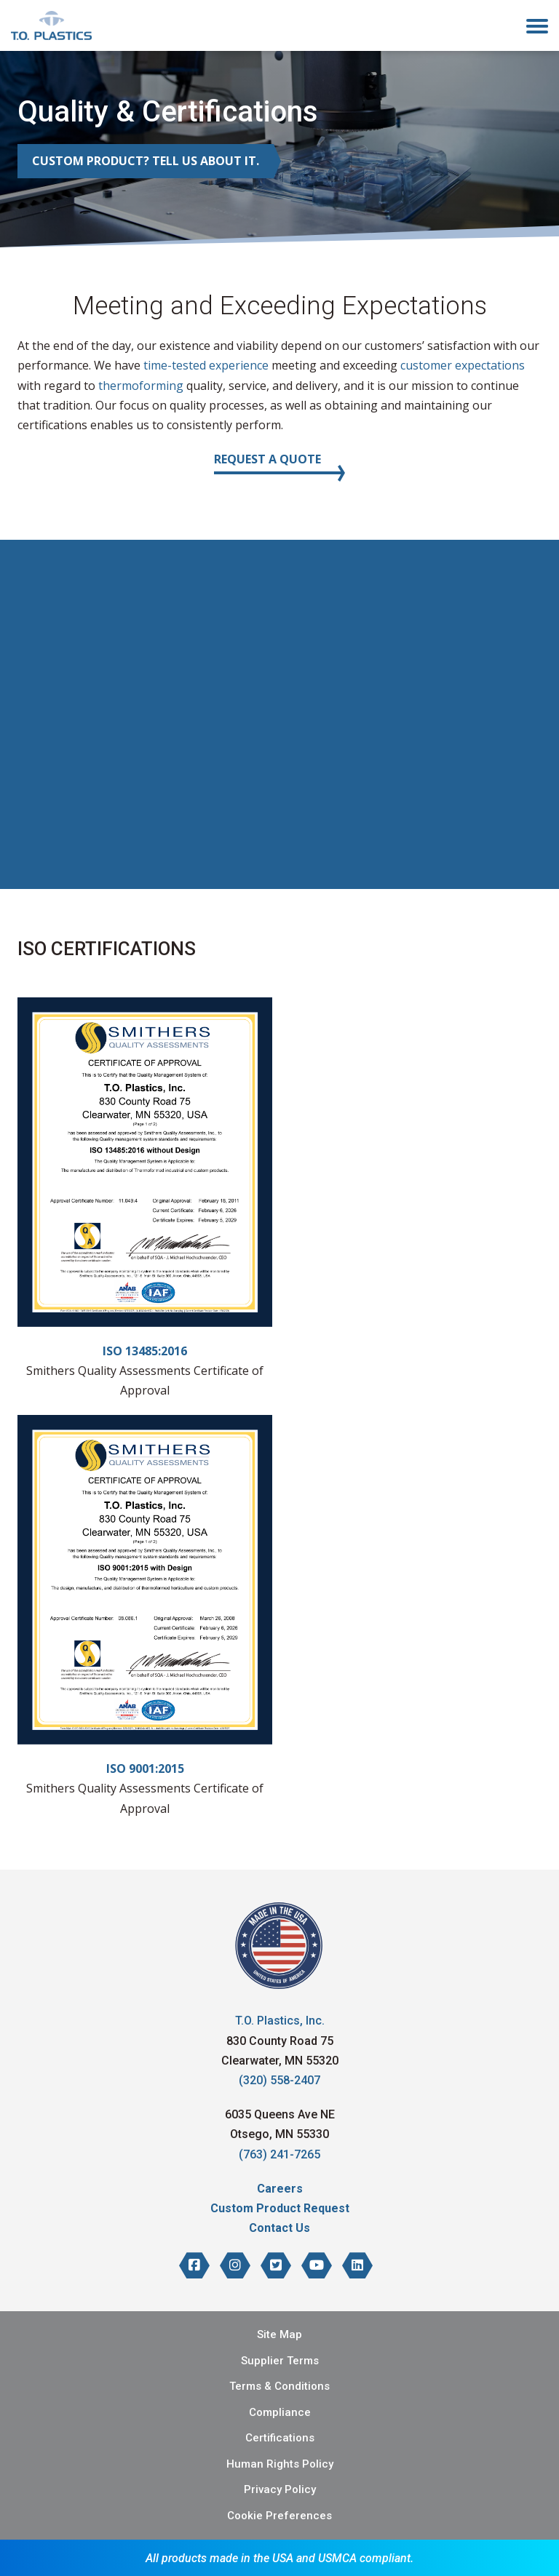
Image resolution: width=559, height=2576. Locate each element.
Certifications (279, 2437)
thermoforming (140, 386)
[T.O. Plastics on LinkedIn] (357, 2265)
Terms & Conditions (279, 2386)
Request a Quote (267, 459)
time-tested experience (204, 365)
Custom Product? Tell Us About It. (145, 161)
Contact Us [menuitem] (279, 2228)
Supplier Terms (280, 2360)
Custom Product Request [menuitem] (279, 2208)
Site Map (279, 2334)
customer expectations (462, 365)
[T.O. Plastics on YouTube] (316, 2265)
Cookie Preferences (279, 2515)
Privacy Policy (280, 2489)
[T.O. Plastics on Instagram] (235, 2265)
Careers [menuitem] (280, 2189)
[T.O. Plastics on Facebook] (194, 2265)
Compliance (280, 2412)
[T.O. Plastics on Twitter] (276, 2265)
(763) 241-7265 (279, 2154)
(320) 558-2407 (279, 2080)
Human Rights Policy (279, 2464)
